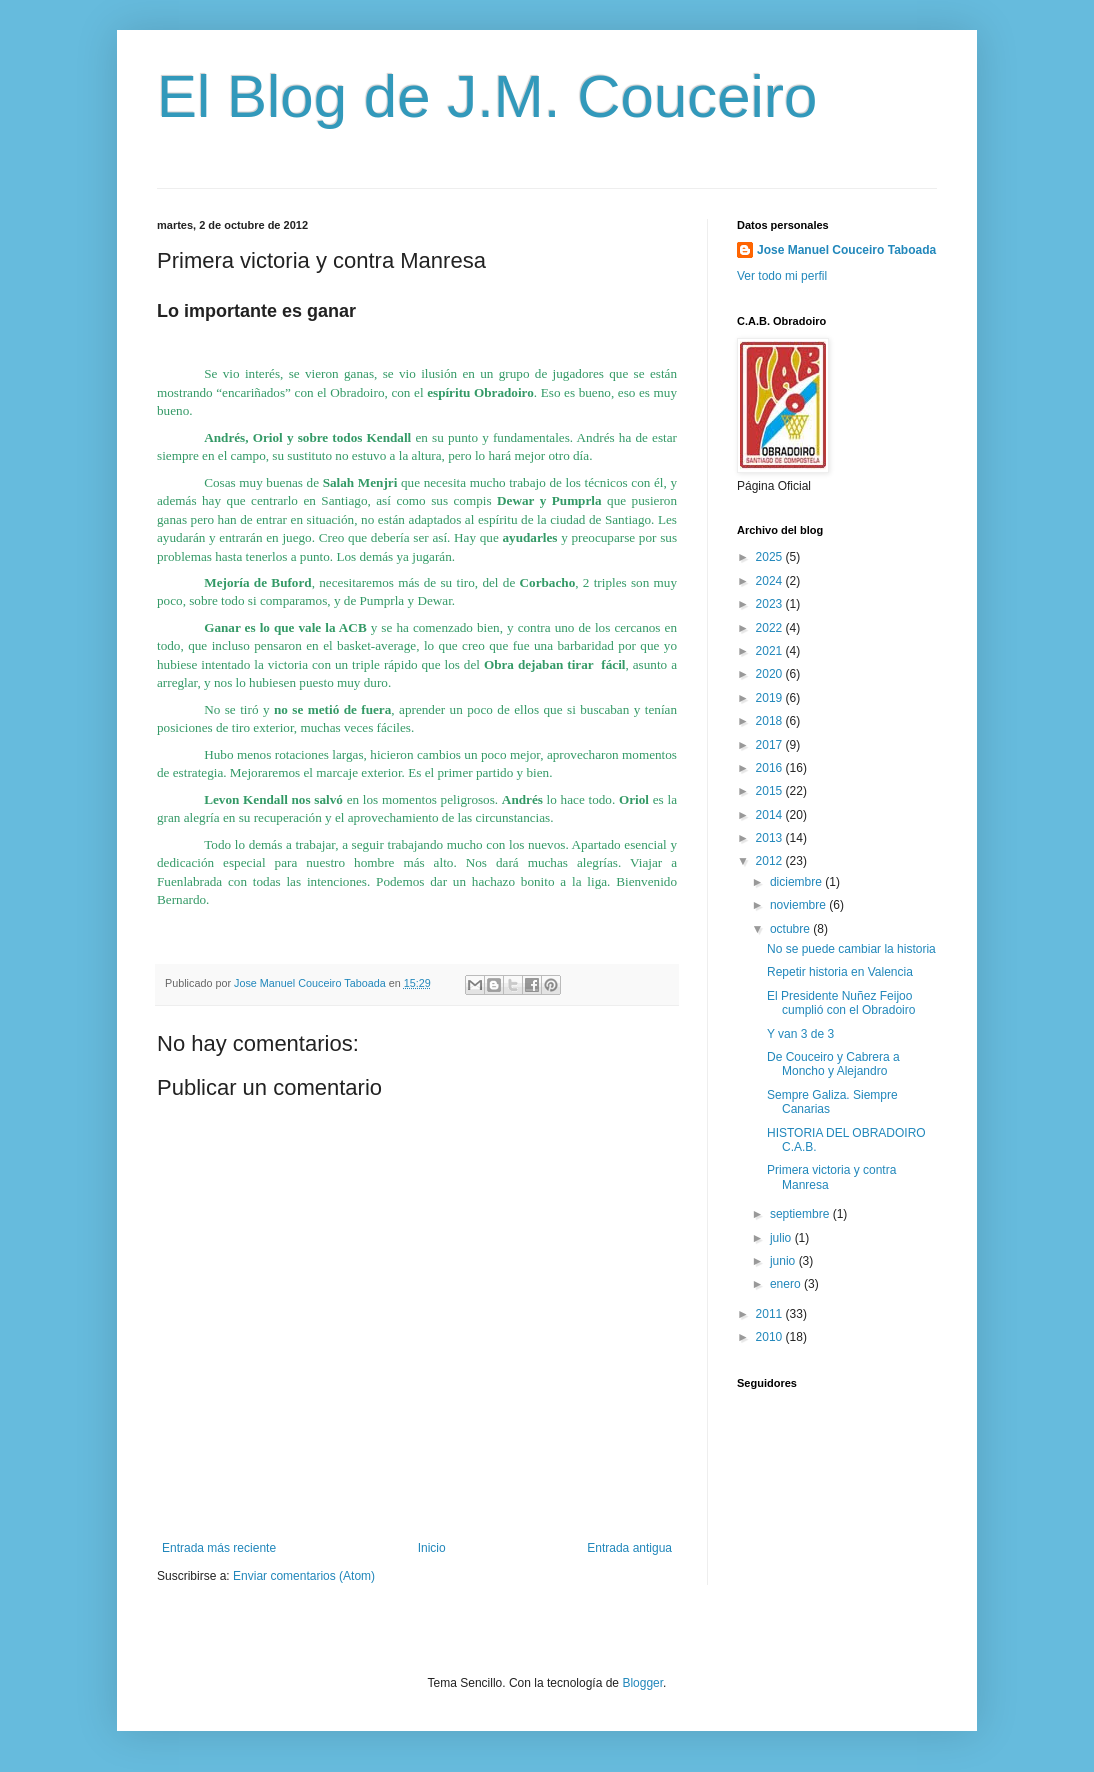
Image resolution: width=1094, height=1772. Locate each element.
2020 (771, 674)
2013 (771, 838)
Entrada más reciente (219, 1548)
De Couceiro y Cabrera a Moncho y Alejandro (833, 1064)
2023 (771, 604)
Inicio (432, 1548)
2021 (771, 651)
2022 (771, 628)
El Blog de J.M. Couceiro (487, 96)
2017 (771, 745)
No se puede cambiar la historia (851, 949)
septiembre (801, 1214)
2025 (771, 557)
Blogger (642, 1683)
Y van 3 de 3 (800, 1034)
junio (784, 1261)
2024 (771, 581)
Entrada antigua (629, 1548)
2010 (771, 1337)
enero (787, 1284)
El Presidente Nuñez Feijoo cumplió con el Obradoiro (841, 1003)
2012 (771, 861)
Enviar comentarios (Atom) (304, 1576)
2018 (771, 721)
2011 (771, 1314)
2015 (771, 791)
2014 (771, 815)
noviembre (799, 905)
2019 (771, 698)
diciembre (797, 882)
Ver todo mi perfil (782, 276)
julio (782, 1238)
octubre (791, 929)
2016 (771, 768)
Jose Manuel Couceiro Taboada (846, 250)
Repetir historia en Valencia (840, 972)
